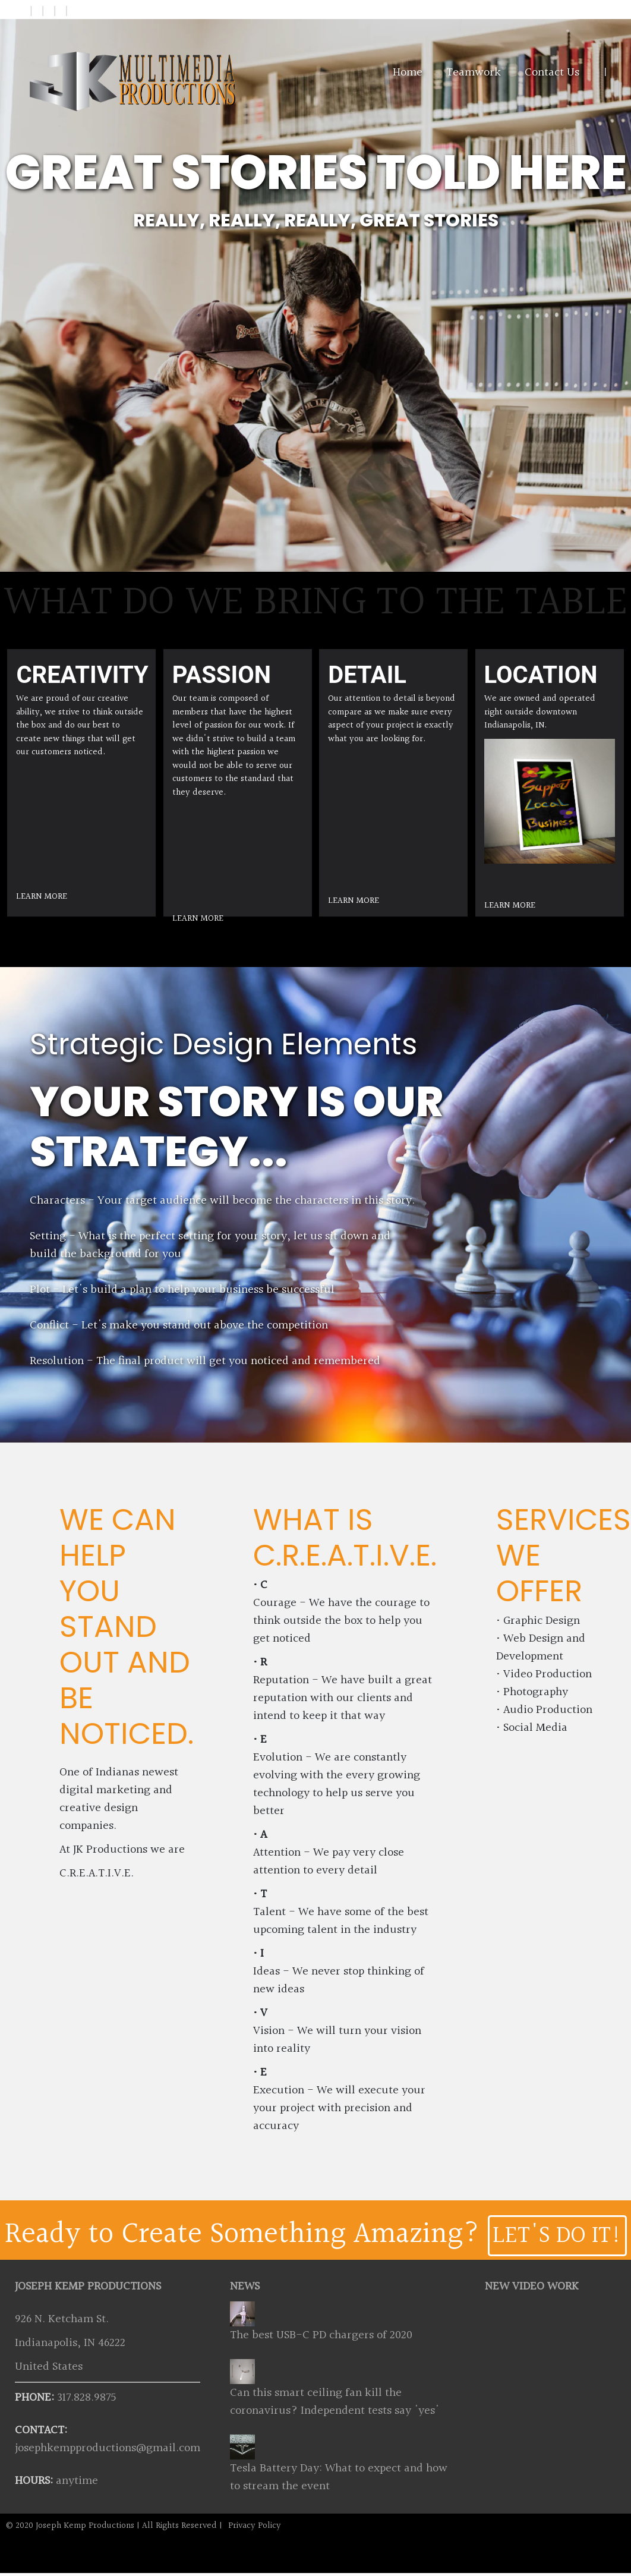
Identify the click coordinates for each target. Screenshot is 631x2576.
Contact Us (552, 72)
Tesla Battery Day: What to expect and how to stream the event (338, 2477)
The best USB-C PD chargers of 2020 (321, 2335)
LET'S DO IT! (557, 2235)
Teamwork (473, 72)
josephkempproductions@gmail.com (107, 2448)
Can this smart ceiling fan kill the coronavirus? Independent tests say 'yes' (334, 2401)
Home (407, 72)
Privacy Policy (254, 2526)
